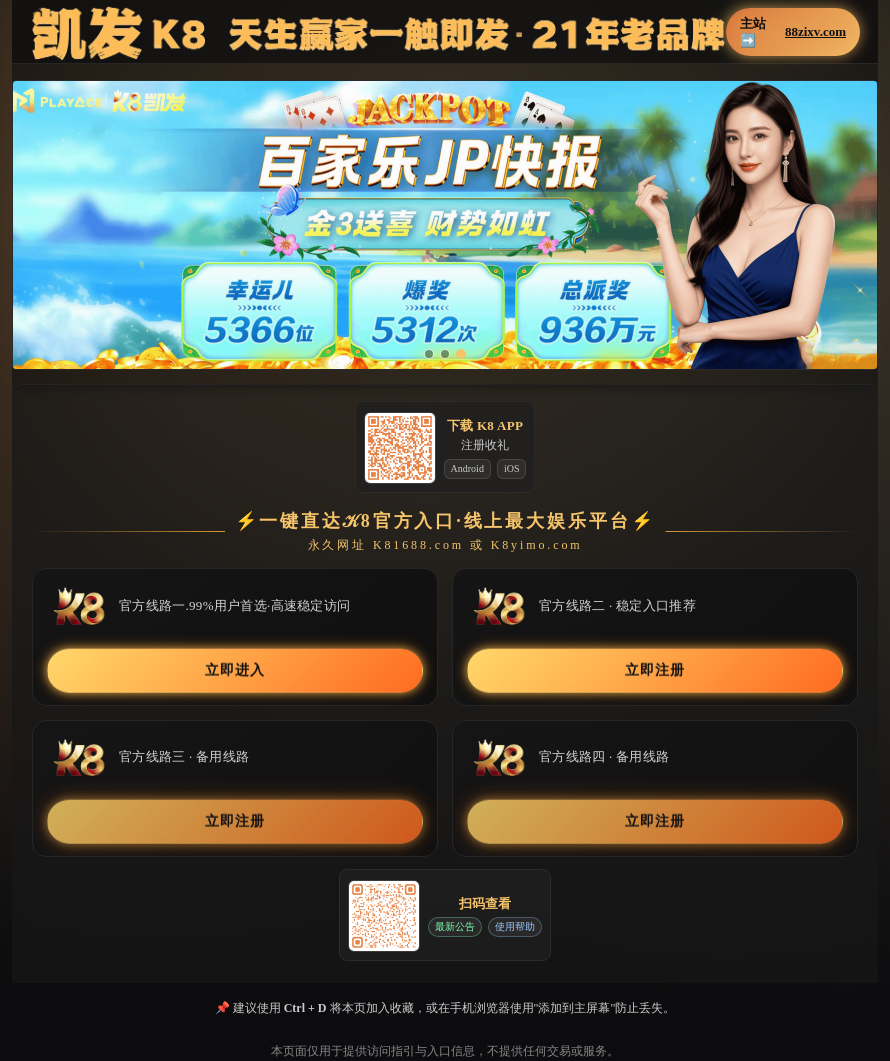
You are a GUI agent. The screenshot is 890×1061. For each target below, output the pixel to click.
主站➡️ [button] (793, 32)
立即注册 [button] (654, 669)
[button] (445, 225)
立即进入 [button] (234, 669)
